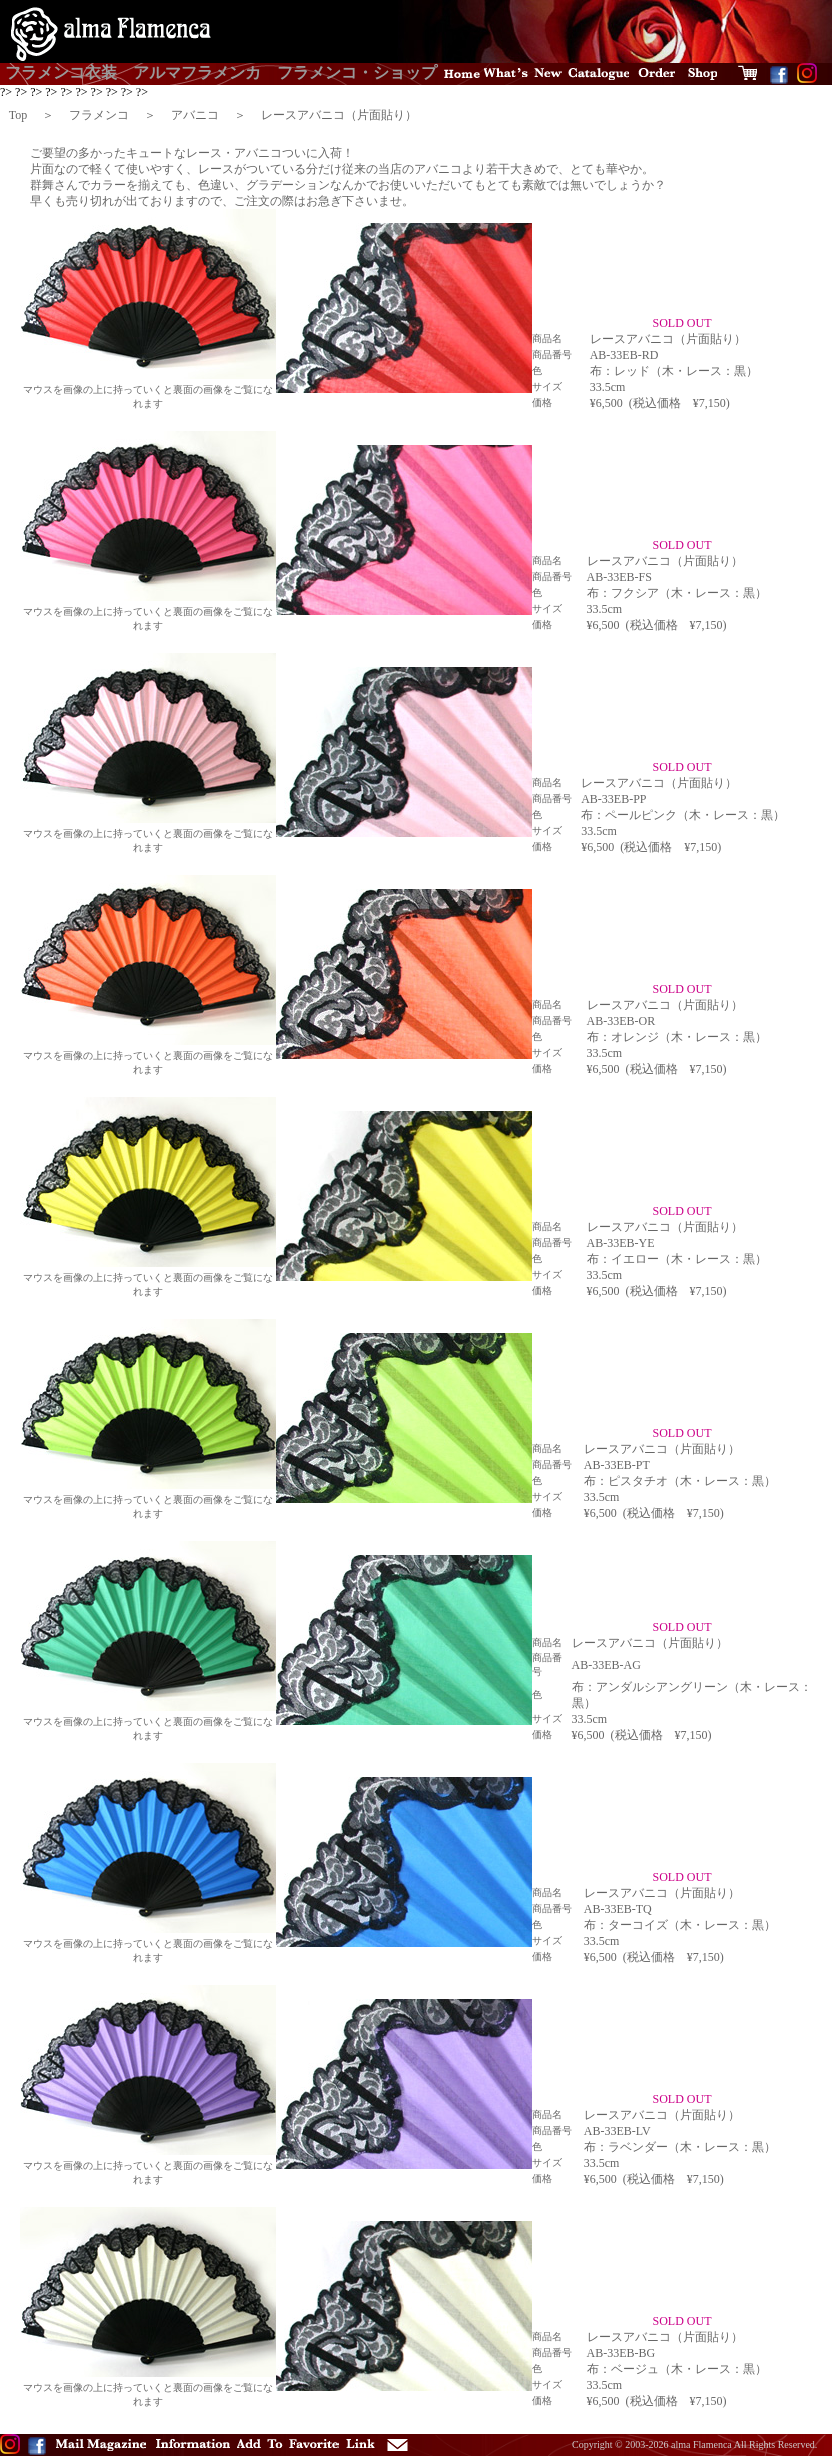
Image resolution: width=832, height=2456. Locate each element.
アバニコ (195, 115)
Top (18, 115)
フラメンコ (99, 115)
